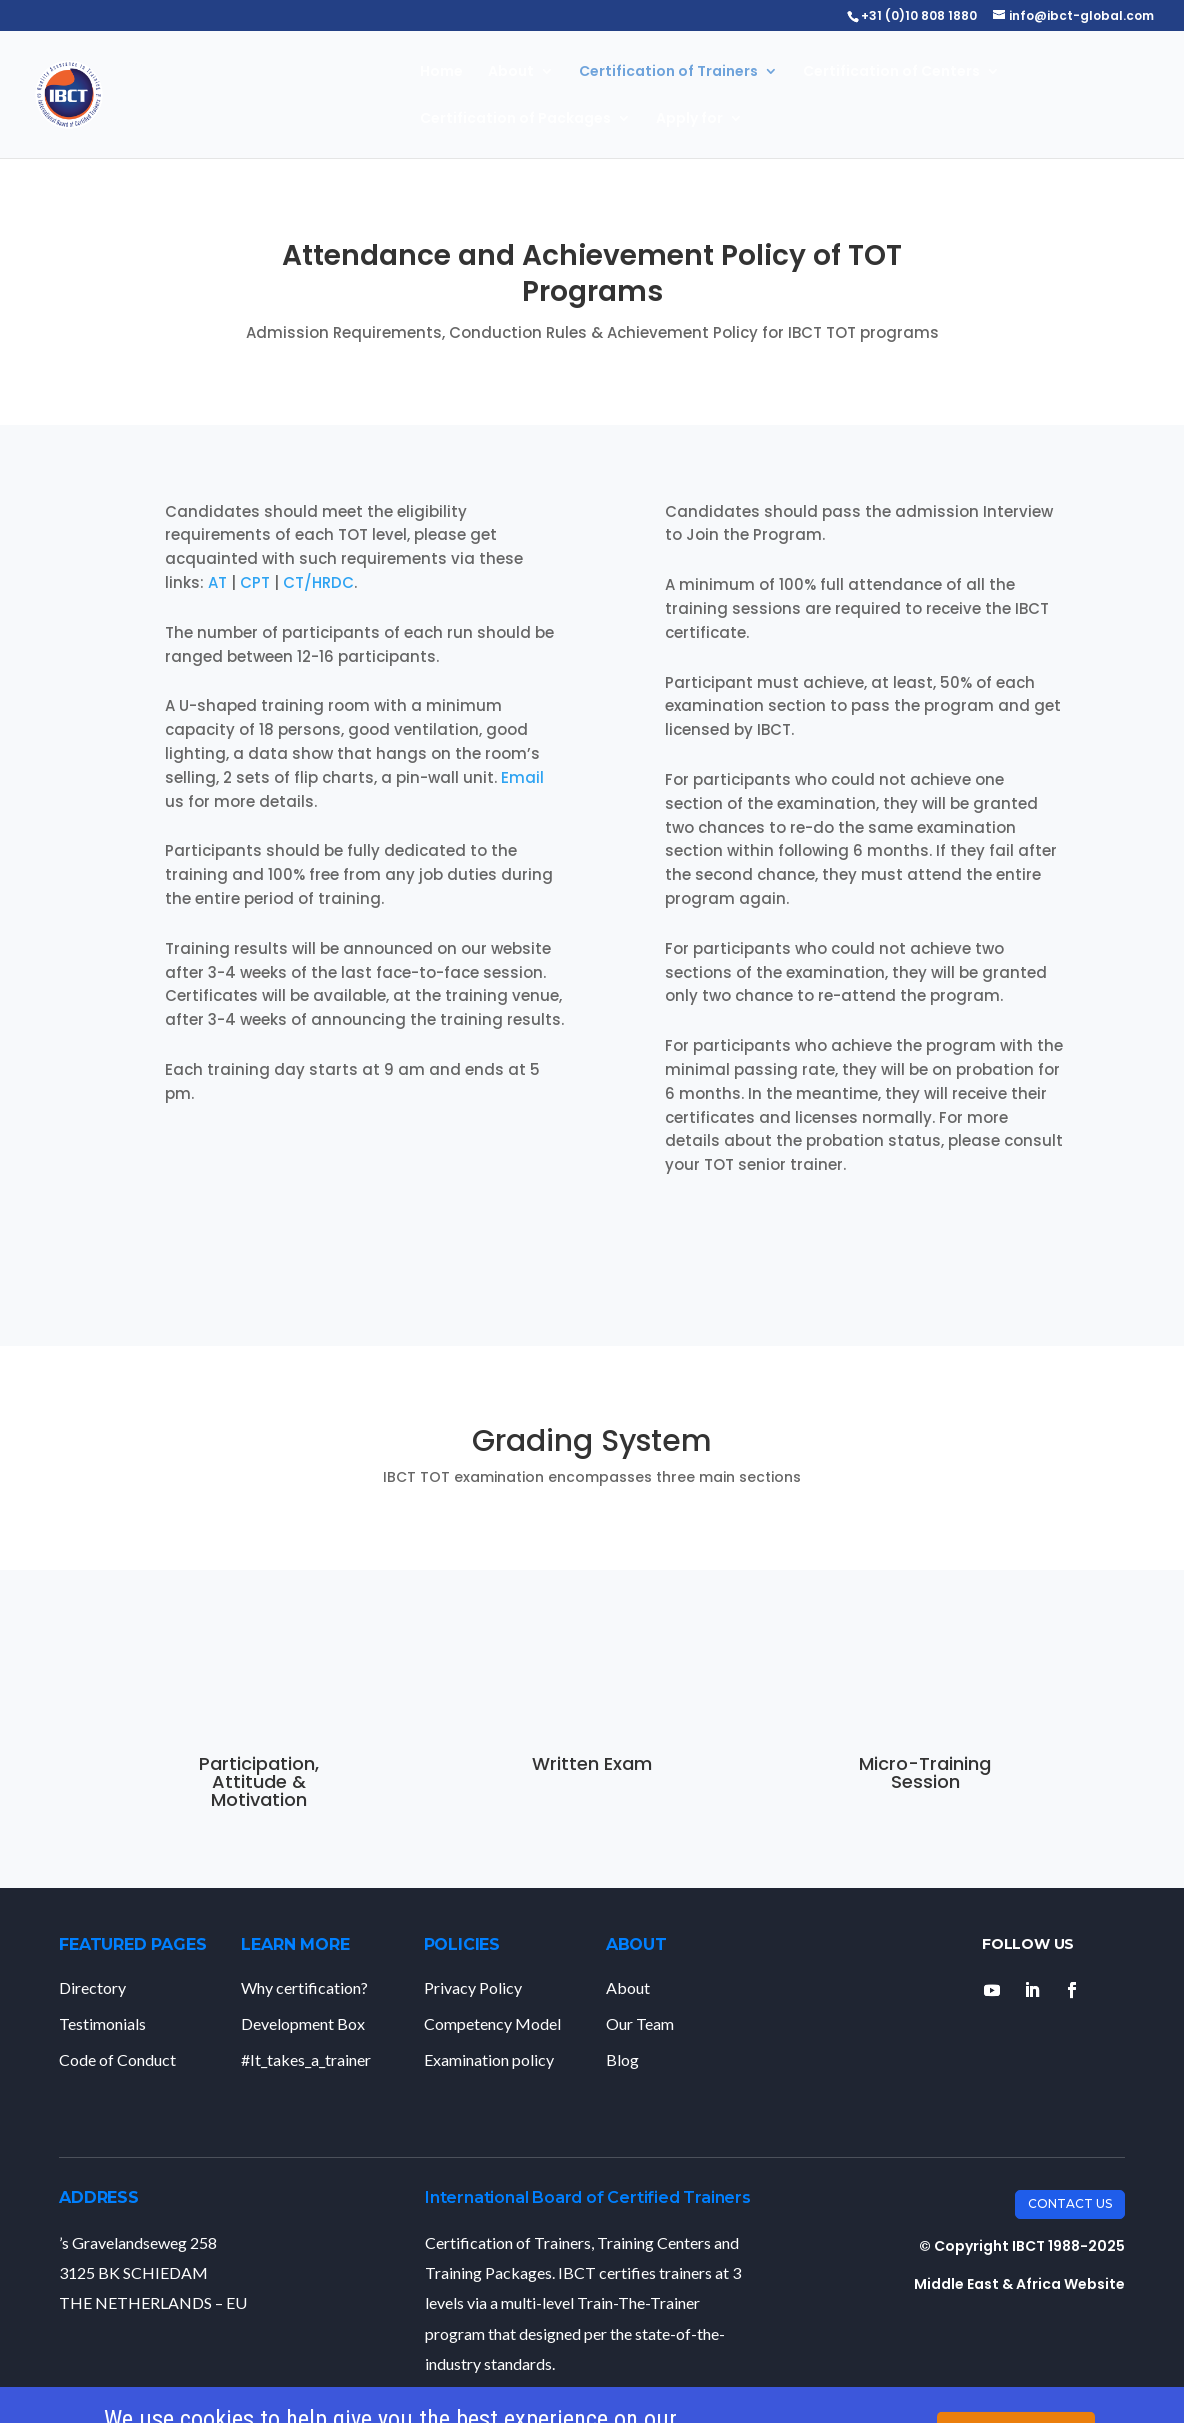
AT (217, 582)
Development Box (303, 2023)
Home (441, 72)
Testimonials (102, 2023)
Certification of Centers (891, 72)
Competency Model (492, 2023)
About (511, 72)
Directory (92, 1987)
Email (522, 777)
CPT (255, 582)
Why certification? (304, 1987)
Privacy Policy (473, 1987)
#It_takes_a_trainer (306, 2059)
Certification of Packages (515, 119)
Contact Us (1070, 2203)
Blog (622, 2059)
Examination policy (489, 2059)
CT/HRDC (318, 582)
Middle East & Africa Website (1019, 2284)
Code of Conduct (117, 2059)
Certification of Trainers (668, 72)
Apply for (689, 119)
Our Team (640, 2023)
